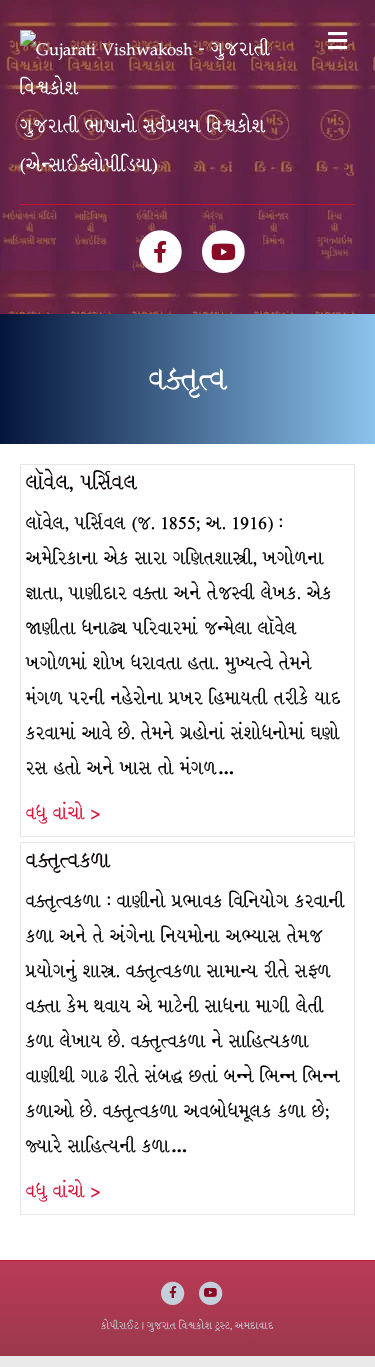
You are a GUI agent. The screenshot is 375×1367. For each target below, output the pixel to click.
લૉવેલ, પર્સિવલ (81, 493)
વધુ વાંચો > (63, 824)
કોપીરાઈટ (120, 1336)
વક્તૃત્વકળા (68, 871)
